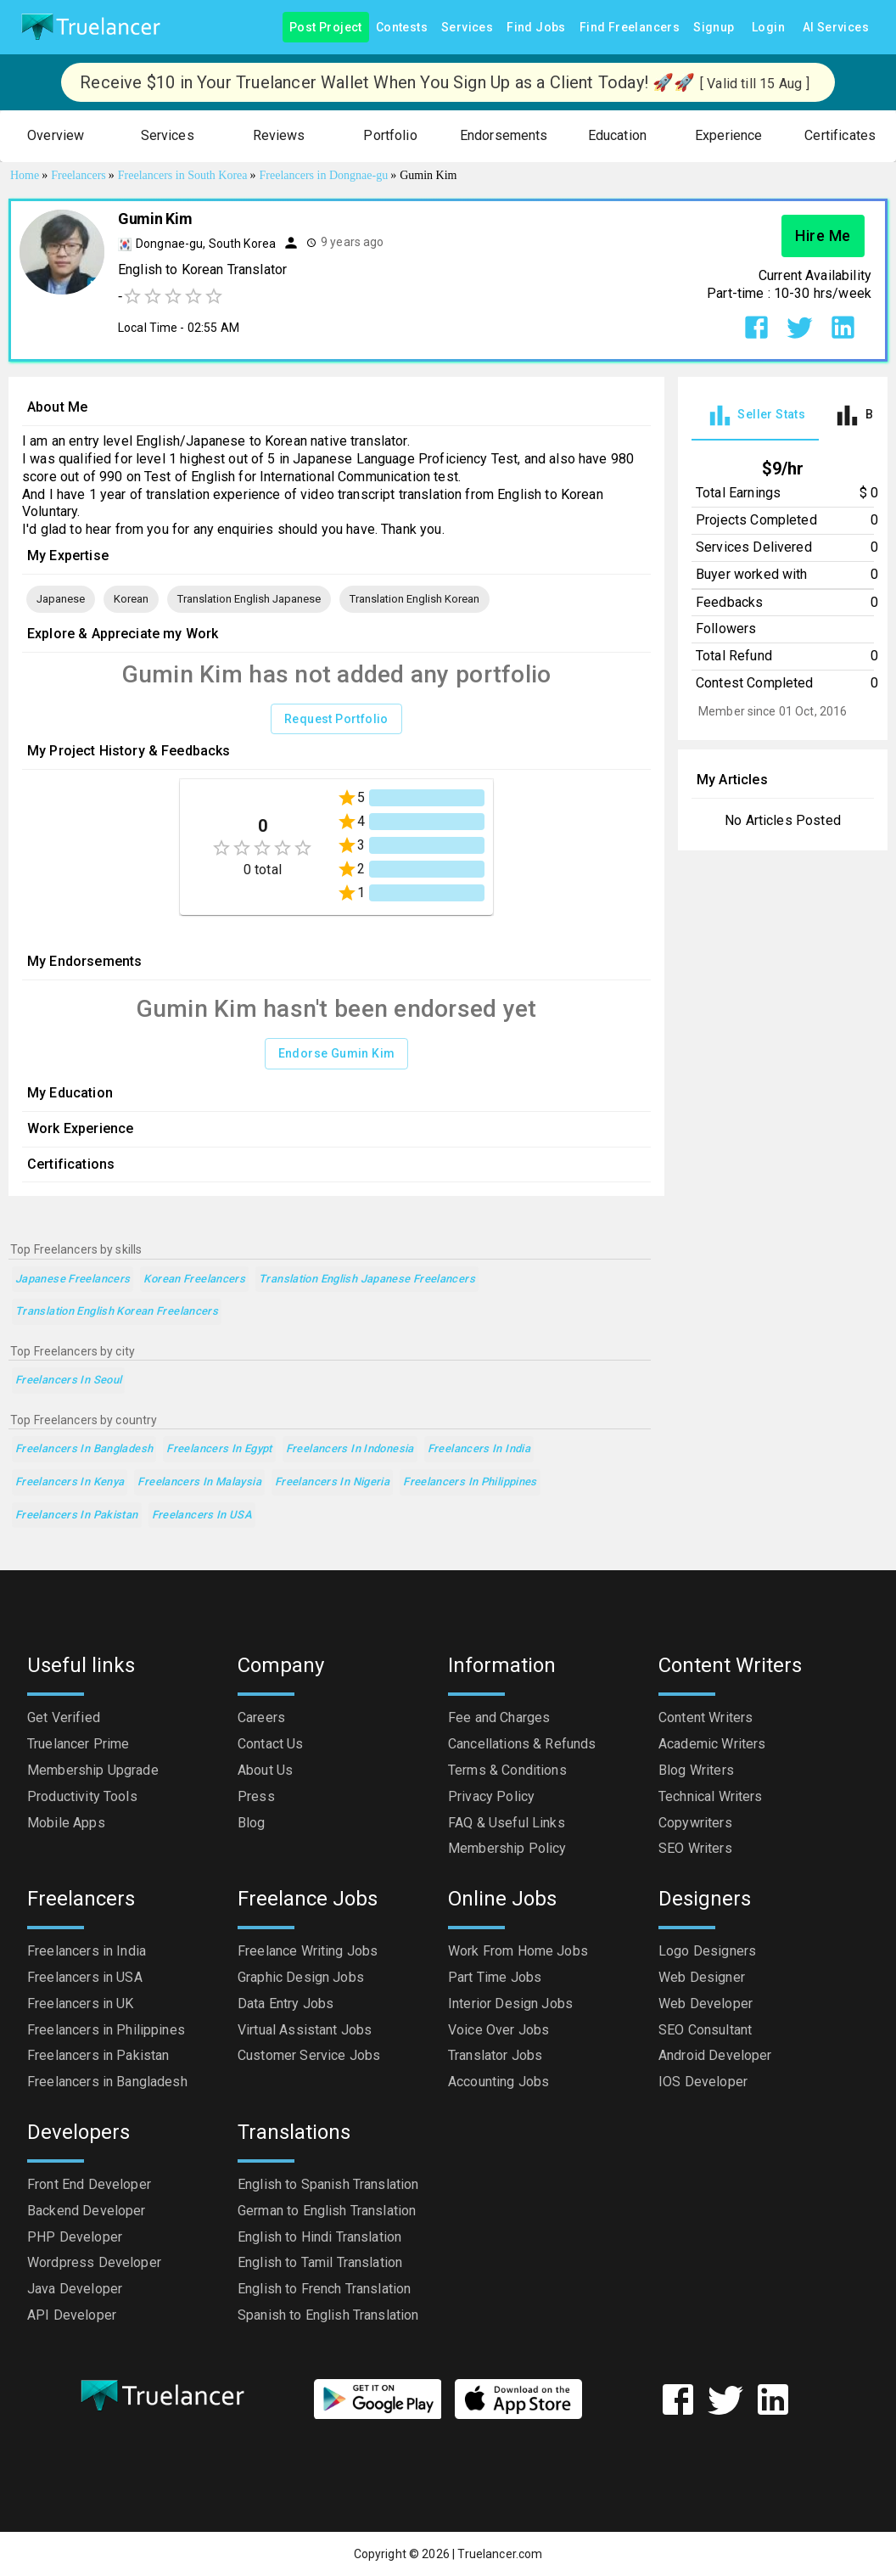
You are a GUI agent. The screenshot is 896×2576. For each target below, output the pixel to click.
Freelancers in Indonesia (350, 1449)
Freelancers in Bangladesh (84, 1449)
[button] (55, 136)
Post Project (326, 27)
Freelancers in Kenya (69, 1482)
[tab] (755, 415)
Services (467, 27)
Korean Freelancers (194, 1279)
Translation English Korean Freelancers (116, 1312)
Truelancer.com (499, 2554)
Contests (401, 27)
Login (769, 27)
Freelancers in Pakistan (77, 1515)
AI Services (836, 27)
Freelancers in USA (202, 1515)
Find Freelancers (629, 27)
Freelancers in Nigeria (332, 1482)
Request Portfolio (336, 719)
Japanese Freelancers (72, 1279)
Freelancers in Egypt (219, 1449)
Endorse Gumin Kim (337, 1054)
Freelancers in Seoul (68, 1380)
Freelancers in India (479, 1449)
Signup (713, 27)
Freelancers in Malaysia (199, 1482)
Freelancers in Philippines (470, 1482)
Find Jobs (536, 27)
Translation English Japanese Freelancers (367, 1279)
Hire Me (823, 236)
